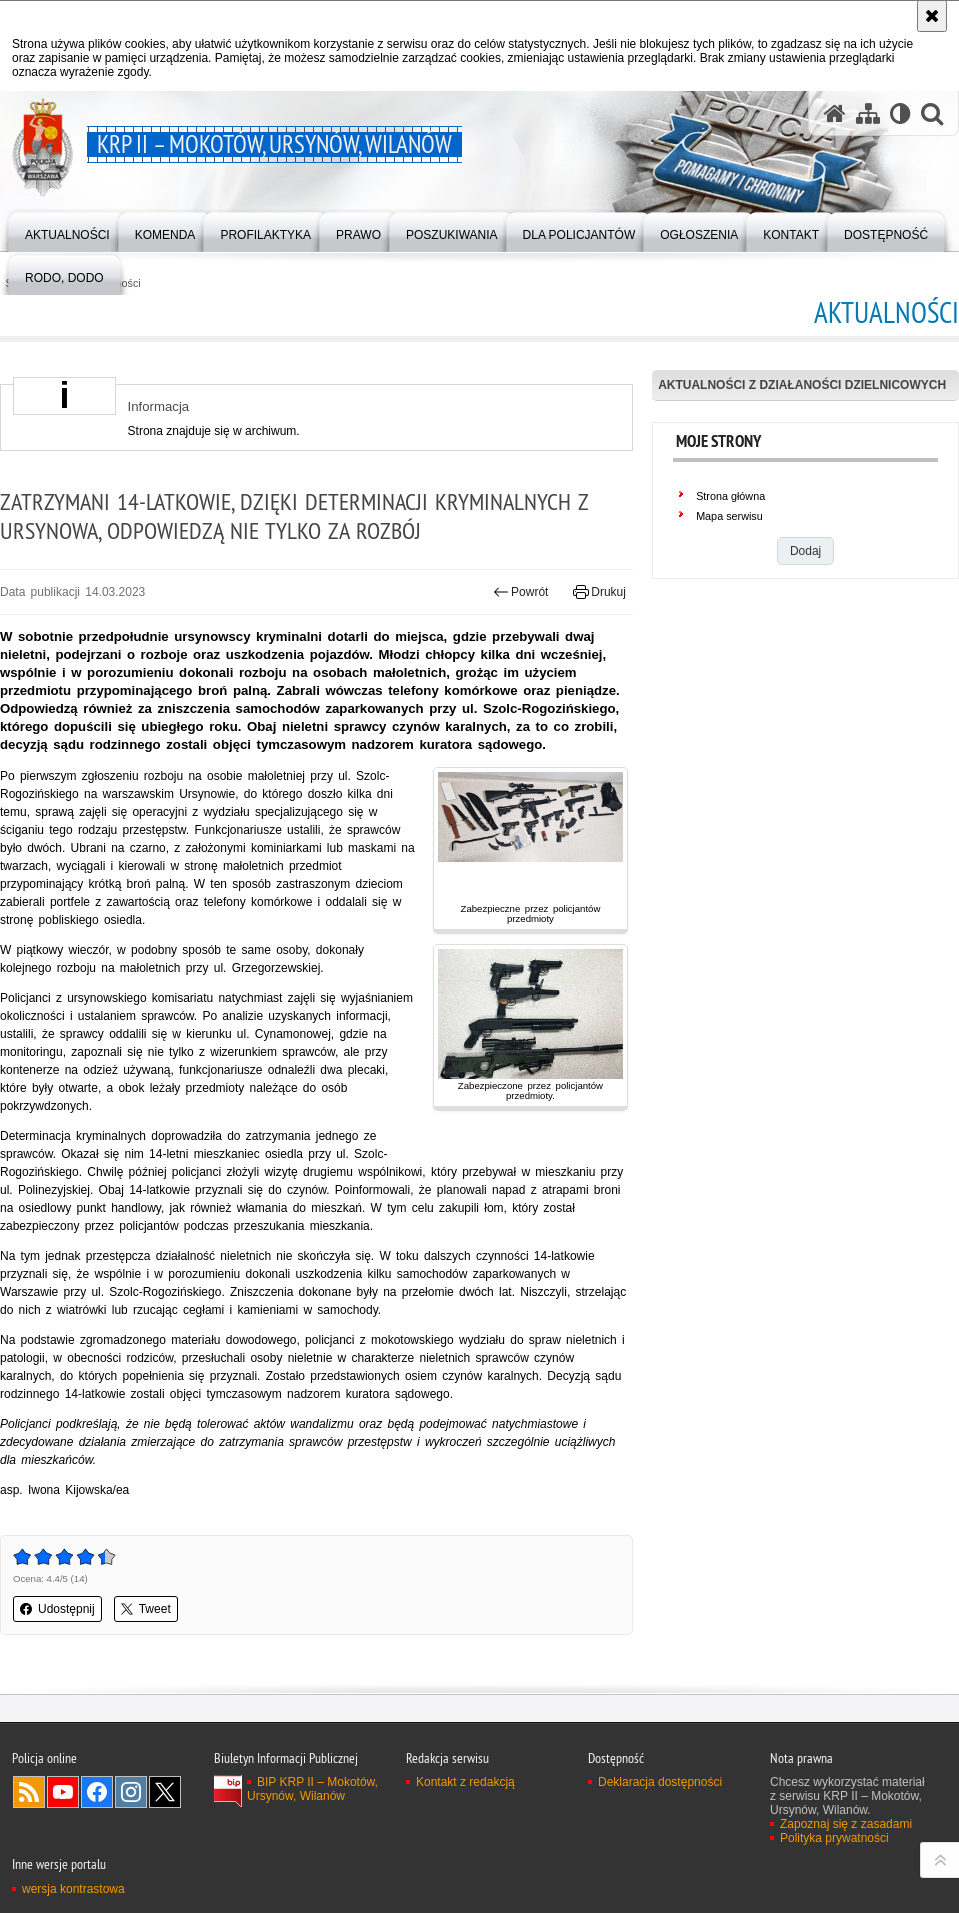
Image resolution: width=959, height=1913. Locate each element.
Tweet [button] (146, 1609)
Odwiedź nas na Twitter (165, 1792)
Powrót (521, 592)
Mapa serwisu (729, 516)
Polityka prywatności (834, 1838)
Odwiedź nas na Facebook (97, 1792)
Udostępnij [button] (57, 1609)
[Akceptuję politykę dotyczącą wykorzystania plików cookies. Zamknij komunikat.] (932, 16)
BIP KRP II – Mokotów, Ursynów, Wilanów (312, 1789)
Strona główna (730, 496)
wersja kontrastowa (73, 1889)
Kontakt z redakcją (465, 1782)
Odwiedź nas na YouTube (63, 1792)
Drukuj (599, 592)
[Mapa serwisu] (868, 113)
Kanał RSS (29, 1792)
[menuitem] (67, 230)
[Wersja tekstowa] (900, 113)
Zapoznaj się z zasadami (846, 1824)
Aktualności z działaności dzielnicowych (802, 385)
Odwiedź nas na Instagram (131, 1792)
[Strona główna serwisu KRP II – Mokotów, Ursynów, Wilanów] (835, 113)
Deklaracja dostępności (660, 1782)
